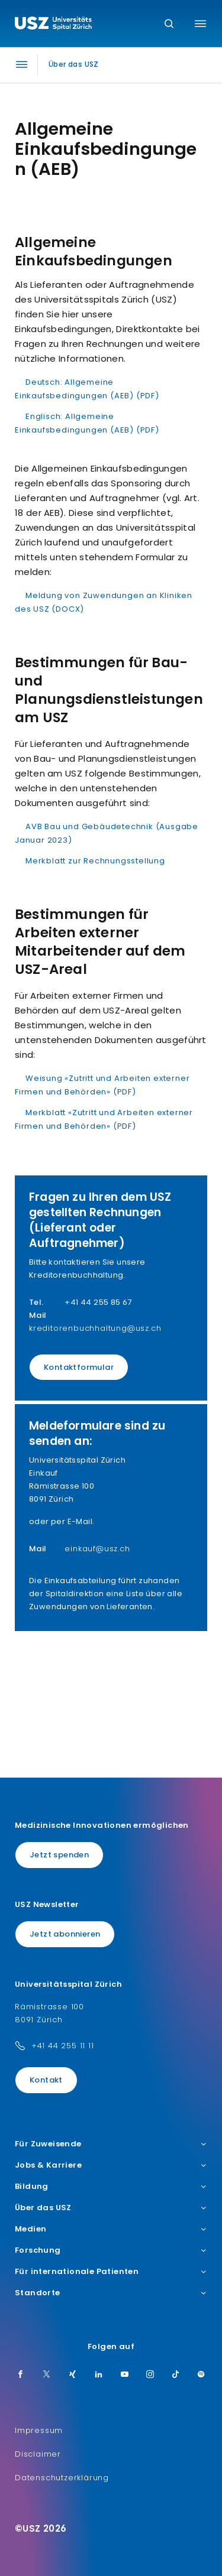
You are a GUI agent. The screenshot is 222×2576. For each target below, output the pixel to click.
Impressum (39, 2430)
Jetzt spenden (59, 1854)
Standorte (111, 2293)
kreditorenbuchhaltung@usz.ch (95, 1328)
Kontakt (46, 2080)
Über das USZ (111, 2208)
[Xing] (73, 2375)
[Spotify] (201, 2375)
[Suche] (169, 25)
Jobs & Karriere (111, 2165)
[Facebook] (21, 2375)
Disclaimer (38, 2454)
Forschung (111, 2250)
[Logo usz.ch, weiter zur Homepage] (53, 24)
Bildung (111, 2186)
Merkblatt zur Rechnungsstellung (95, 860)
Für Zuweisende (111, 2144)
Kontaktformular (79, 1367)
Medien (111, 2229)
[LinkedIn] (99, 2375)
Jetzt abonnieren (65, 1934)
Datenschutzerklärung (62, 2477)
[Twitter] (47, 2375)
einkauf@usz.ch (97, 1548)
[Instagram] (150, 2375)
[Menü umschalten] (200, 24)
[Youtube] (125, 2375)
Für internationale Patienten (111, 2271)
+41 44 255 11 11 (62, 2045)
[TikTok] (175, 2375)
